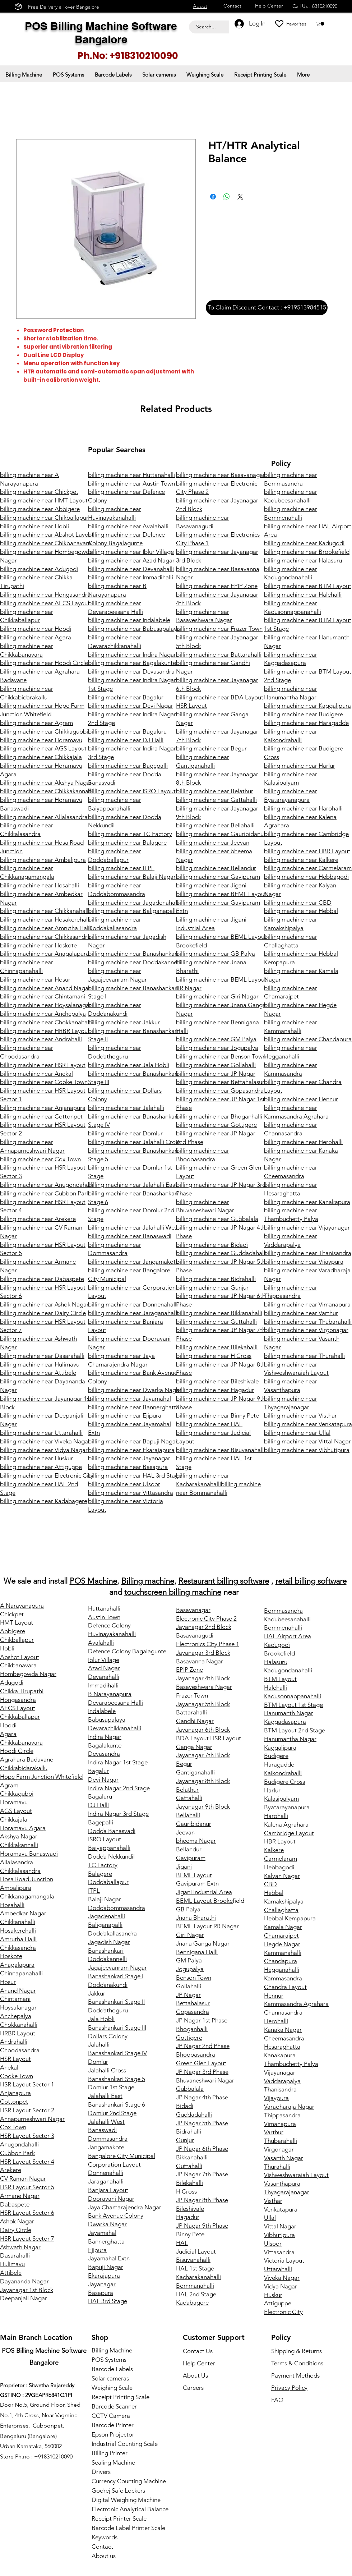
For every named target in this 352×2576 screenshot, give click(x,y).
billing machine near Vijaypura (303, 1261)
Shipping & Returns (296, 2351)
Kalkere (274, 1850)
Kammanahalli (282, 1952)
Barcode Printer (113, 2425)
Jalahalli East (105, 2095)
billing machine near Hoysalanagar (45, 1005)
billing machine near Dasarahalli (42, 1355)
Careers (193, 2387)
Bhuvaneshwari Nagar (205, 2080)
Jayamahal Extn (109, 2258)
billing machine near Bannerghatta (133, 1407)
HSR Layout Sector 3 (27, 2135)
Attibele (11, 2272)
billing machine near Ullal (297, 1432)
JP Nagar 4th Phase (202, 2097)
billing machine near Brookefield (306, 551)
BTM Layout (280, 1678)
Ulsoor (273, 2243)
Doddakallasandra (112, 1933)
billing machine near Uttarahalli (41, 1432)
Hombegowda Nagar (28, 1673)
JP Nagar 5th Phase (202, 2123)
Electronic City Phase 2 (206, 1618)
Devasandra (104, 1753)
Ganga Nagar (194, 1746)
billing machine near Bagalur (125, 697)
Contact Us (198, 2351)
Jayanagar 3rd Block (203, 1652)
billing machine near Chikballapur (44, 517)
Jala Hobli (101, 2018)
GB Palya (188, 1909)
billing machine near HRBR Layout (45, 1030)
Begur (184, 1763)
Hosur (8, 1981)
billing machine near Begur (211, 748)
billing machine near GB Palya (215, 953)
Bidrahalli (188, 2131)
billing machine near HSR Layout (42, 1065)
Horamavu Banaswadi (29, 1853)
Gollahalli (188, 1986)
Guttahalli (189, 2165)
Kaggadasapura (285, 1721)
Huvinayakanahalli (112, 1634)
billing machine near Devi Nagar (130, 705)
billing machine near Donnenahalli (133, 1304)
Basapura (100, 2292)
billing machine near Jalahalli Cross (134, 1141)
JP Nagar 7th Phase (202, 2174)
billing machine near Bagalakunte (132, 662)
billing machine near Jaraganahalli (133, 1313)
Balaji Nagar (104, 1899)
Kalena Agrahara (286, 1824)
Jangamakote (106, 2147)
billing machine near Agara (35, 637)
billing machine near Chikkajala (41, 757)
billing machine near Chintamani (42, 996)
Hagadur (187, 2217)
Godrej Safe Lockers (118, 2490)
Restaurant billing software (224, 1581)
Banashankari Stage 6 (116, 2104)
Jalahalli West (106, 2121)
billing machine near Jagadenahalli (134, 902)
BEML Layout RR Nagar (207, 1926)
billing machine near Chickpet (39, 491)
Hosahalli (12, 1905)
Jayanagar (102, 2284)
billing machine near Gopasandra (220, 1090)
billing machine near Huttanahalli (131, 474)
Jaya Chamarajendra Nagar (124, 2207)
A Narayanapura (22, 1605)
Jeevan (185, 1832)
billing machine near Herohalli (303, 1141)
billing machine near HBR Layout (307, 851)
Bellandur (189, 1849)
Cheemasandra (284, 2038)
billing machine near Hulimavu (39, 1364)
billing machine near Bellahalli (215, 825)
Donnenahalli (105, 2172)
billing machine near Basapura (128, 1466)
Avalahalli (101, 1642)
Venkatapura (280, 2209)
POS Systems (109, 2359)
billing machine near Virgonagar (306, 1329)
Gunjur (185, 2140)
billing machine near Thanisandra (307, 1253)
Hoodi (8, 1725)
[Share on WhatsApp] (226, 196)
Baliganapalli (105, 1924)
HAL (182, 2242)
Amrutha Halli (18, 1939)
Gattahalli (189, 1797)
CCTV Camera (111, 2415)
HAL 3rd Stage (107, 2301)
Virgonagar (279, 2149)
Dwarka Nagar (107, 2224)
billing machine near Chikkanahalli (45, 910)
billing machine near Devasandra (131, 671)
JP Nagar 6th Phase (202, 2148)
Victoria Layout (284, 2260)
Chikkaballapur (20, 1716)
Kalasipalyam (281, 1798)
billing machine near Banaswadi (129, 1236)
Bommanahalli (195, 2285)
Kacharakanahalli (198, 2277)
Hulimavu (12, 2264)
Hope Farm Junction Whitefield (41, 1776)
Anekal (9, 2067)
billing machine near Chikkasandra (45, 936)
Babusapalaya (106, 1719)
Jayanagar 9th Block (203, 1806)
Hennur (273, 1995)
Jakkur (96, 1993)
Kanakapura (280, 2055)
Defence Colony (109, 1625)
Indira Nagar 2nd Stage (119, 1788)
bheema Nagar (196, 1840)
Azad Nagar (104, 1668)
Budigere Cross (284, 1781)
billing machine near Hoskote (38, 945)
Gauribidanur (193, 1823)
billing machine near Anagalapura (44, 953)
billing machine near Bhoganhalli (219, 1116)
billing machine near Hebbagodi (306, 876)
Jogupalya (190, 1969)
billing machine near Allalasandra (44, 817)
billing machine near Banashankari (133, 953)
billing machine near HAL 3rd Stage (135, 1475)
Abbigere (12, 1631)
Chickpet (12, 1614)
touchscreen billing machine (172, 1592)
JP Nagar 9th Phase (202, 2225)
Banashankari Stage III (117, 2027)
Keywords (104, 2537)
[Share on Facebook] (213, 196)
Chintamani (15, 1998)
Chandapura (280, 1961)
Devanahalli (103, 1676)
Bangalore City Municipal (121, 2155)
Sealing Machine (113, 2462)
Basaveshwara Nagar (204, 1686)
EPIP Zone (189, 1669)
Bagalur (98, 1770)
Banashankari (106, 1950)
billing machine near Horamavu (41, 740)
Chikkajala (13, 1819)
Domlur (98, 2061)
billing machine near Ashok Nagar (44, 1304)
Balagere (100, 1873)
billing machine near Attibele (38, 1372)
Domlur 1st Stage (111, 2087)
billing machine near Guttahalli (216, 1321)
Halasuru (275, 1662)
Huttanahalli (104, 1608)
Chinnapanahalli (21, 1973)
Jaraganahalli (106, 2181)
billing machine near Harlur (299, 765)
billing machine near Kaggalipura (307, 705)
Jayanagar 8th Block (203, 1781)
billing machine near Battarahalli (218, 654)
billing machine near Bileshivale (217, 1381)
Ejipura (97, 2250)
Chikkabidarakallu (23, 1768)
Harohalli (276, 1815)
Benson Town (193, 1977)
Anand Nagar (18, 1990)
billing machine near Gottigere (216, 1124)
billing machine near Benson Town (221, 1056)
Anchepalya (15, 2016)
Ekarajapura (104, 2275)
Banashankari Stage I (115, 1976)
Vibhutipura (279, 2234)
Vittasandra (279, 2252)
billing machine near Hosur (35, 979)
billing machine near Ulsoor (124, 1484)
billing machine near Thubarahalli (308, 1321)
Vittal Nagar (280, 2226)
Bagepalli (100, 1822)
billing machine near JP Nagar (215, 1073)
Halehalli (275, 1687)
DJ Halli (98, 1805)
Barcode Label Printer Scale (128, 2527)
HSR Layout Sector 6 (27, 2212)
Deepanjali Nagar (23, 2298)
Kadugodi (277, 1644)
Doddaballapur (108, 1882)
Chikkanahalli (17, 1921)
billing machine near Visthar (300, 1415)
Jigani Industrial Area (204, 1892)
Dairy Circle (15, 2229)
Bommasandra (283, 1610)
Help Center (199, 2363)
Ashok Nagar (17, 2221)
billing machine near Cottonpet (41, 1116)
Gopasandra (192, 2011)
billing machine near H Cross (213, 1355)
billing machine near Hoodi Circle (44, 662)
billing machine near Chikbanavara (45, 543)
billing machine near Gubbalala (217, 1218)
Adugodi (11, 1682)
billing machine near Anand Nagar (45, 988)
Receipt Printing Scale (120, 2397)
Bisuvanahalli (193, 2259)
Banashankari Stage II (116, 2001)
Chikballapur (17, 1639)
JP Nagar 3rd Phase (202, 2071)
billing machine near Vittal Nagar (307, 1441)
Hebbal (273, 1892)
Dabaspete (14, 2204)
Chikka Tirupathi (21, 1691)
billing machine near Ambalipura (43, 859)
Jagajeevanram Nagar (117, 1967)
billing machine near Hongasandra (45, 594)
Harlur (272, 1790)
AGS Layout (16, 1810)
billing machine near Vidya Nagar (44, 1450)
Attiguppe (277, 2303)
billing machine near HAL (209, 1424)
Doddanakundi (108, 1984)
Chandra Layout (285, 1986)
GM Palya (189, 1960)
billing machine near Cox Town (40, 1159)
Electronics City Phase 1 (207, 1644)
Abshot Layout (19, 1657)
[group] (176, 432)
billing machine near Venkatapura (308, 1424)
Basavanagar (193, 1609)
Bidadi (184, 2105)
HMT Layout (16, 1622)
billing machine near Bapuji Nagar (133, 1441)
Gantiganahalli (195, 1772)
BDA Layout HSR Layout (208, 1738)
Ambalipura (15, 1887)
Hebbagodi (279, 1867)
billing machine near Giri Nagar (217, 996)
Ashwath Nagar (20, 2247)
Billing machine (147, 1581)
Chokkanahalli (18, 2024)
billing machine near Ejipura (124, 1415)
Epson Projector (113, 2434)
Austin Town (104, 1617)
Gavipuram (190, 1857)
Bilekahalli (189, 2182)
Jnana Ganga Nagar (203, 1943)
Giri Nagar (190, 1934)
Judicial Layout (196, 2251)
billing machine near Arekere (38, 1218)
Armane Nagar (20, 2195)
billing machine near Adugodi (39, 569)
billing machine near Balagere (127, 842)
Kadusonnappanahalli (292, 1696)
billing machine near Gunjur (212, 1287)
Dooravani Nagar (111, 2198)
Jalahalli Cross (107, 2070)
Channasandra (283, 2012)
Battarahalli (191, 1712)
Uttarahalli (278, 2269)
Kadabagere (192, 2302)
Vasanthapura (282, 2183)
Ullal (270, 2217)
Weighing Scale (112, 2387)
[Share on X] (240, 196)
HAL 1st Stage (195, 2268)
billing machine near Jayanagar (129, 1458)
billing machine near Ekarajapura (131, 1450)
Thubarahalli (280, 2140)
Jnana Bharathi (196, 1917)
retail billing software (311, 1581)
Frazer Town (192, 1695)
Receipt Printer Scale (119, 2518)
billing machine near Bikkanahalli (219, 1313)
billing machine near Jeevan (212, 842)
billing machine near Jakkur (124, 1022)
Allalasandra (16, 1862)
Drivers (101, 2471)
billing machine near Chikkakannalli (46, 791)
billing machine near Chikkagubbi (44, 731)
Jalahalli (99, 2044)
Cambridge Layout (289, 1833)
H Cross (186, 2191)
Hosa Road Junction (26, 1879)
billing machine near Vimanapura (307, 1304)
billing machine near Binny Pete (217, 1415)
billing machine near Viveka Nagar (45, 1441)
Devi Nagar (103, 1779)
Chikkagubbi (16, 1793)
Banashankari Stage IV (117, 2053)
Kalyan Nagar (282, 1875)
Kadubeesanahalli (287, 1619)
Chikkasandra (18, 1947)
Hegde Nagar (282, 1944)
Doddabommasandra (116, 1907)
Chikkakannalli (19, 1845)
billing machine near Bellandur (216, 868)
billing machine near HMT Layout (44, 500)
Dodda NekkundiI (111, 1856)
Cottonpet (14, 2101)
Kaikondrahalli (283, 1773)
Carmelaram (280, 1858)
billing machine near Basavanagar (220, 474)
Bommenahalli (283, 1627)
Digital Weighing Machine (126, 2499)
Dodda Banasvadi (111, 1831)
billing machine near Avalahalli (128, 526)
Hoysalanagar (18, 2007)
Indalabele (102, 1710)
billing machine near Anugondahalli (46, 1184)
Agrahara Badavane (26, 1759)
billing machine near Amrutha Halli (45, 928)
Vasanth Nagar (283, 2158)
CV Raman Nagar (23, 2178)
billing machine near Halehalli (303, 594)
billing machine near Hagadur (215, 1389)
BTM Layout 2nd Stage (294, 1730)
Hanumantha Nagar (290, 1738)
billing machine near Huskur (36, 1458)
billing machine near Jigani (211, 885)
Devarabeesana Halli (115, 1702)
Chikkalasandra (20, 1870)
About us (104, 2555)
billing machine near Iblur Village (131, 551)
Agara (8, 1733)
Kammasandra (283, 1978)
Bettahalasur (193, 2003)
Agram (9, 1785)
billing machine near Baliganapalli (132, 910)
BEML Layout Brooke (204, 1900)
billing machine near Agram (36, 722)
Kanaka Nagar (283, 2029)
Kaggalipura (280, 1747)
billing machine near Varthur (301, 1313)
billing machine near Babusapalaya (134, 628)
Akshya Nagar (18, 1836)
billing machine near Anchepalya (43, 1013)
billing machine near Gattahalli (216, 799)
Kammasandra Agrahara (296, 2003)
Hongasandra (18, 1699)
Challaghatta (281, 1910)
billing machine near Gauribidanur (221, 833)
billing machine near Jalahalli (126, 1107)
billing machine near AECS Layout (45, 603)
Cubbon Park (17, 2153)
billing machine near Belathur (214, 791)
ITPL (94, 1890)
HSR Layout (15, 2058)
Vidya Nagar (280, 2286)
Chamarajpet (281, 1935)
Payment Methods (296, 2375)
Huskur (273, 2295)
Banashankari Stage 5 (116, 2079)
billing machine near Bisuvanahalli (220, 1450)
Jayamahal (102, 2232)
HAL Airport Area (287, 1636)
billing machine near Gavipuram (218, 876)
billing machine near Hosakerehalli (45, 919)
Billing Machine (112, 2350)
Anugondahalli (19, 2144)
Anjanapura (15, 2093)
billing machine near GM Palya (216, 1039)
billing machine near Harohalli (303, 808)
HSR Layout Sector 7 (27, 2238)
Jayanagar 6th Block (203, 1729)
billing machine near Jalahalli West (133, 1227)
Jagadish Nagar (109, 1942)
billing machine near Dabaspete (42, 1278)
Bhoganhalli (192, 2029)
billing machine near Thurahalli (304, 1355)
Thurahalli (277, 2166)
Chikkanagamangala (27, 1896)
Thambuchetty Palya (291, 2063)
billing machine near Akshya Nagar (46, 782)
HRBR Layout (17, 2033)
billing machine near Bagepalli (128, 765)
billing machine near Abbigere (40, 509)
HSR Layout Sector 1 (27, 2084)
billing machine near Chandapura (308, 1039)
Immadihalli (103, 1685)
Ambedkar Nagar (23, 1913)
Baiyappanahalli (109, 1847)
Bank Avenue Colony (115, 2215)
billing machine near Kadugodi (304, 543)
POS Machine (93, 1581)
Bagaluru (100, 1796)
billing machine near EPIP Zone (217, 585)
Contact (102, 2546)
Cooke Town (16, 2076)
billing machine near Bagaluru (127, 731)
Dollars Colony (108, 2036)
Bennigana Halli (197, 1952)
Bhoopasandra (195, 2054)
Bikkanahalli (192, 2157)
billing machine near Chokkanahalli (46, 1022)
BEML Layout (194, 1875)
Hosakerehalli (18, 1930)
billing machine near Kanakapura (307, 1202)
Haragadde (279, 1764)
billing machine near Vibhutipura (306, 1450)
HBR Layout (280, 1841)
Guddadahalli (194, 2114)
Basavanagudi (194, 1635)
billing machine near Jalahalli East (132, 1184)
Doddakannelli (107, 1958)
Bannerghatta (106, 2241)
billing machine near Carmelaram (308, 868)
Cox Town (13, 2127)
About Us (195, 2375)
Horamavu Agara (23, 1828)
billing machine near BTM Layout (307, 585)
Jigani (184, 1866)
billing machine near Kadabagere (43, 1501)
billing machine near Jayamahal (129, 1398)
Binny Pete (190, 2234)
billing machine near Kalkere (301, 859)
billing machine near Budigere (303, 714)
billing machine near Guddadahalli (221, 1253)
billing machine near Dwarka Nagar (134, 1389)
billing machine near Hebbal (301, 910)
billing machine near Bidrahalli (216, 1278)
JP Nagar (188, 1994)
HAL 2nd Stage (196, 2294)
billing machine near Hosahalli (39, 885)
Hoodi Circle (16, 1750)
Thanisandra (280, 2089)
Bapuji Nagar (105, 2266)
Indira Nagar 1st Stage (118, 1762)
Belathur (187, 1789)
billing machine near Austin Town (131, 483)
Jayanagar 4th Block (203, 1678)
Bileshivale (190, 2208)
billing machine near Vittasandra (130, 1492)
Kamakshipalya (284, 1901)
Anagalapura (17, 1964)
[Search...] (207, 26)
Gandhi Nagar (195, 1721)
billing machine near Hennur (301, 1099)
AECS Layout (17, 1708)
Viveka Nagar (282, 2277)
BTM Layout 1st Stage (293, 1704)
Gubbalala (190, 2088)
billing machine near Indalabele (129, 620)
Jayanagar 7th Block (203, 1755)
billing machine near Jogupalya (217, 1047)
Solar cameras (110, 2378)
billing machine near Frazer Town (219, 628)
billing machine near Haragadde (306, 722)
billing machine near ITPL (121, 868)
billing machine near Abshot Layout (47, 534)
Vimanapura (280, 2123)
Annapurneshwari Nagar (32, 2118)
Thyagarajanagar (286, 2192)
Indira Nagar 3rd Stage (118, 1813)
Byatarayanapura (287, 1807)
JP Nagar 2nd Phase (203, 2045)
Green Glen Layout (201, 2063)
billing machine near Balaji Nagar (132, 876)
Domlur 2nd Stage (112, 2113)
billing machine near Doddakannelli (134, 962)
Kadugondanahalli (288, 1670)
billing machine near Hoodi (35, 628)
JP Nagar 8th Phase (202, 2200)
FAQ (277, 2399)
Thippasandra (282, 2115)
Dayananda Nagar (24, 2281)
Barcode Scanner (114, 2406)
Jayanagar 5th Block (203, 1704)
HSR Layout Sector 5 (27, 2187)
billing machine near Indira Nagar (132, 654)
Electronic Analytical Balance (130, 2509)
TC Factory (102, 1865)
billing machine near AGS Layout (43, 748)
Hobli (7, 1648)
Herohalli (276, 2021)
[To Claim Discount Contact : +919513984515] (267, 307)
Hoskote (11, 1956)
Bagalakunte (104, 1745)
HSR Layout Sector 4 (27, 2161)
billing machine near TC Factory (130, 833)
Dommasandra (108, 2138)
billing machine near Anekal (36, 1073)
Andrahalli (13, 2041)
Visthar (273, 2200)
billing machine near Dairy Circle (43, 1313)
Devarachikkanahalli (114, 1728)
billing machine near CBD (298, 902)
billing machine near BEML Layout (221, 893)
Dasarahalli (15, 2255)
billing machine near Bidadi (212, 1244)
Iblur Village (103, 1659)
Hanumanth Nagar (288, 1713)
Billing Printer (110, 2453)
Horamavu (14, 1802)
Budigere (276, 1755)
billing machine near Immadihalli (130, 577)
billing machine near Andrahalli (41, 1039)
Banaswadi (102, 2130)
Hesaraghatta (282, 2046)
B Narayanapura (109, 1694)
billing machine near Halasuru (303, 560)
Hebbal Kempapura (290, 1918)
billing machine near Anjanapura (42, 1107)
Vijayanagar (279, 2072)
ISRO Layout (104, 1839)
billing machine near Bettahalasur (220, 1081)
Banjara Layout (108, 2190)
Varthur (273, 2132)
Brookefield (279, 1653)
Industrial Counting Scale (125, 2443)
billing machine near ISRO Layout (132, 791)
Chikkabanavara (21, 1742)
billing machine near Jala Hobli (128, 1065)
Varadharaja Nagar (289, 2106)
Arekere (10, 2169)
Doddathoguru (108, 2010)
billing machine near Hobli (34, 526)
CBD (270, 1884)
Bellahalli (188, 1815)
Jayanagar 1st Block (26, 2289)
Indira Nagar (104, 1736)
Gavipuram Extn (197, 1883)
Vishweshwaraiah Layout (296, 2174)
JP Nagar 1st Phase (201, 2020)
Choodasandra (20, 2050)
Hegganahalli (281, 1969)
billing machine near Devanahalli (131, 569)
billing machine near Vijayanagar (307, 1227)
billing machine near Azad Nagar (131, 560)
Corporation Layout (114, 2164)
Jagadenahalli (106, 1916)
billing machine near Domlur (125, 1133)
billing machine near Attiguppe (41, 1466)
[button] (320, 24)
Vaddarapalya (282, 2081)
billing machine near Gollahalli (216, 1065)
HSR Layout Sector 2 (27, 2110)
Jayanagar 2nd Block (203, 1626)
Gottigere (189, 2037)
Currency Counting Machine (129, 2481)
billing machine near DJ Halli (125, 740)
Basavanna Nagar (199, 1661)
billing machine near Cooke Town (44, 1081)
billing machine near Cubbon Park (44, 1193)
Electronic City (283, 2311)
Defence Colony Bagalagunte (127, 1651)
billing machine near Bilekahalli (217, 1347)
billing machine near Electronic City (46, 1475)
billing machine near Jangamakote (133, 1261)
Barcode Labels (112, 2369)
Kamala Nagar (283, 1926)
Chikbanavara (18, 1665)
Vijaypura (276, 2098)
